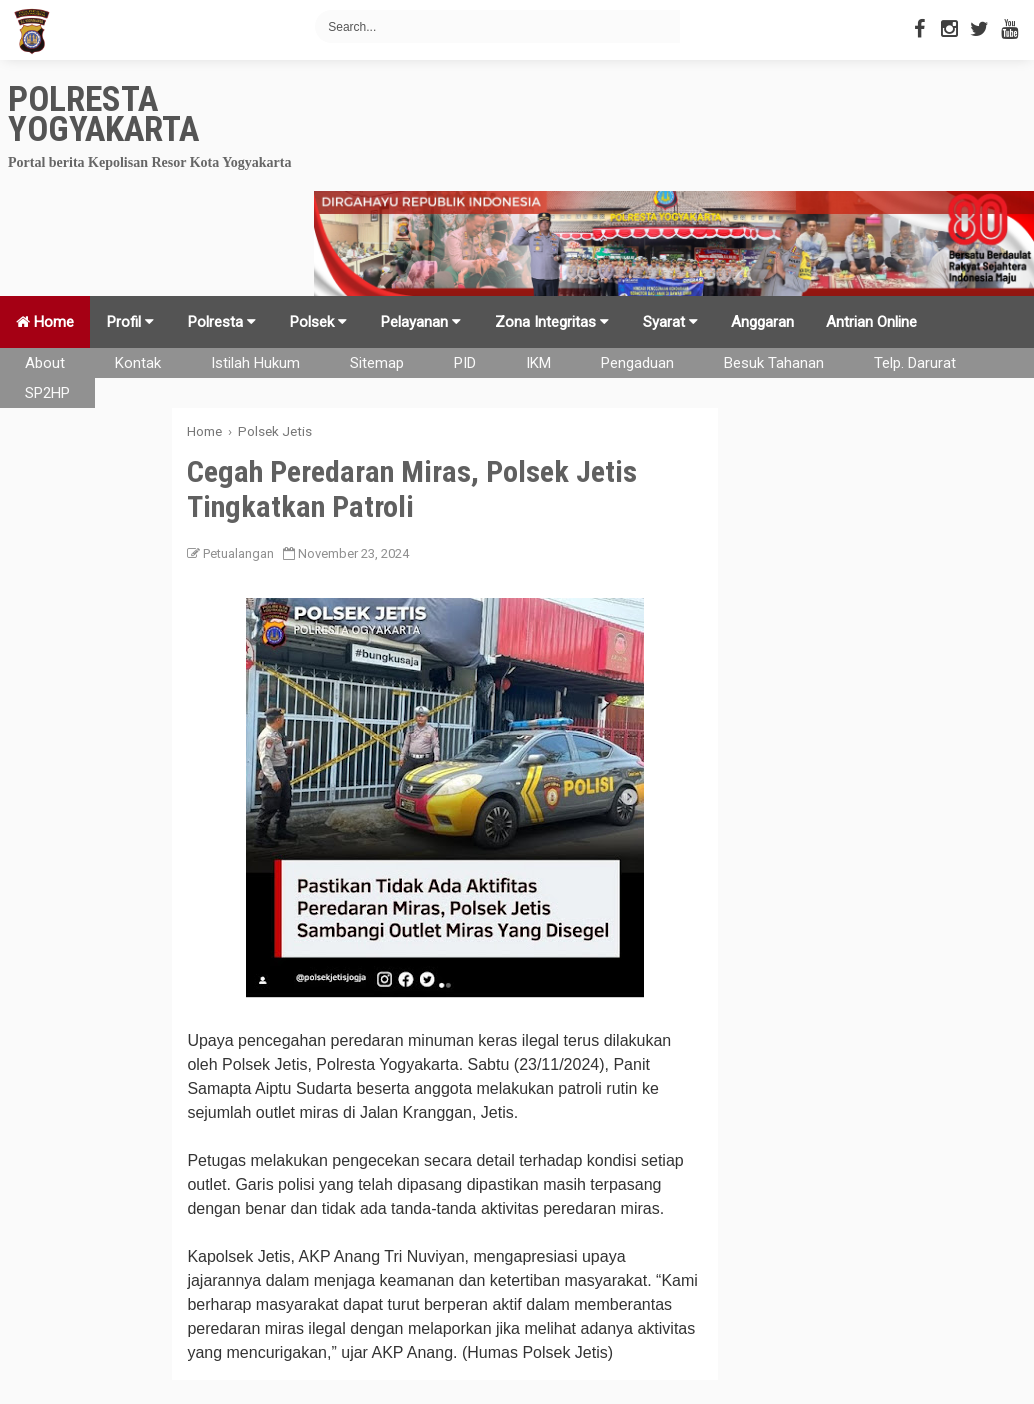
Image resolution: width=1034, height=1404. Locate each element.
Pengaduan (637, 363)
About (45, 363)
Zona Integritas (552, 322)
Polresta (222, 322)
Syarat (670, 322)
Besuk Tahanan (774, 363)
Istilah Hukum (255, 363)
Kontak (138, 363)
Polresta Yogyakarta (103, 114)
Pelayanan (421, 322)
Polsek (318, 322)
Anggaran (762, 322)
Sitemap (377, 363)
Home (45, 322)
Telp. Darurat (915, 363)
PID (465, 363)
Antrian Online (871, 322)
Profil (130, 322)
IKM (538, 363)
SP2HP (47, 393)
